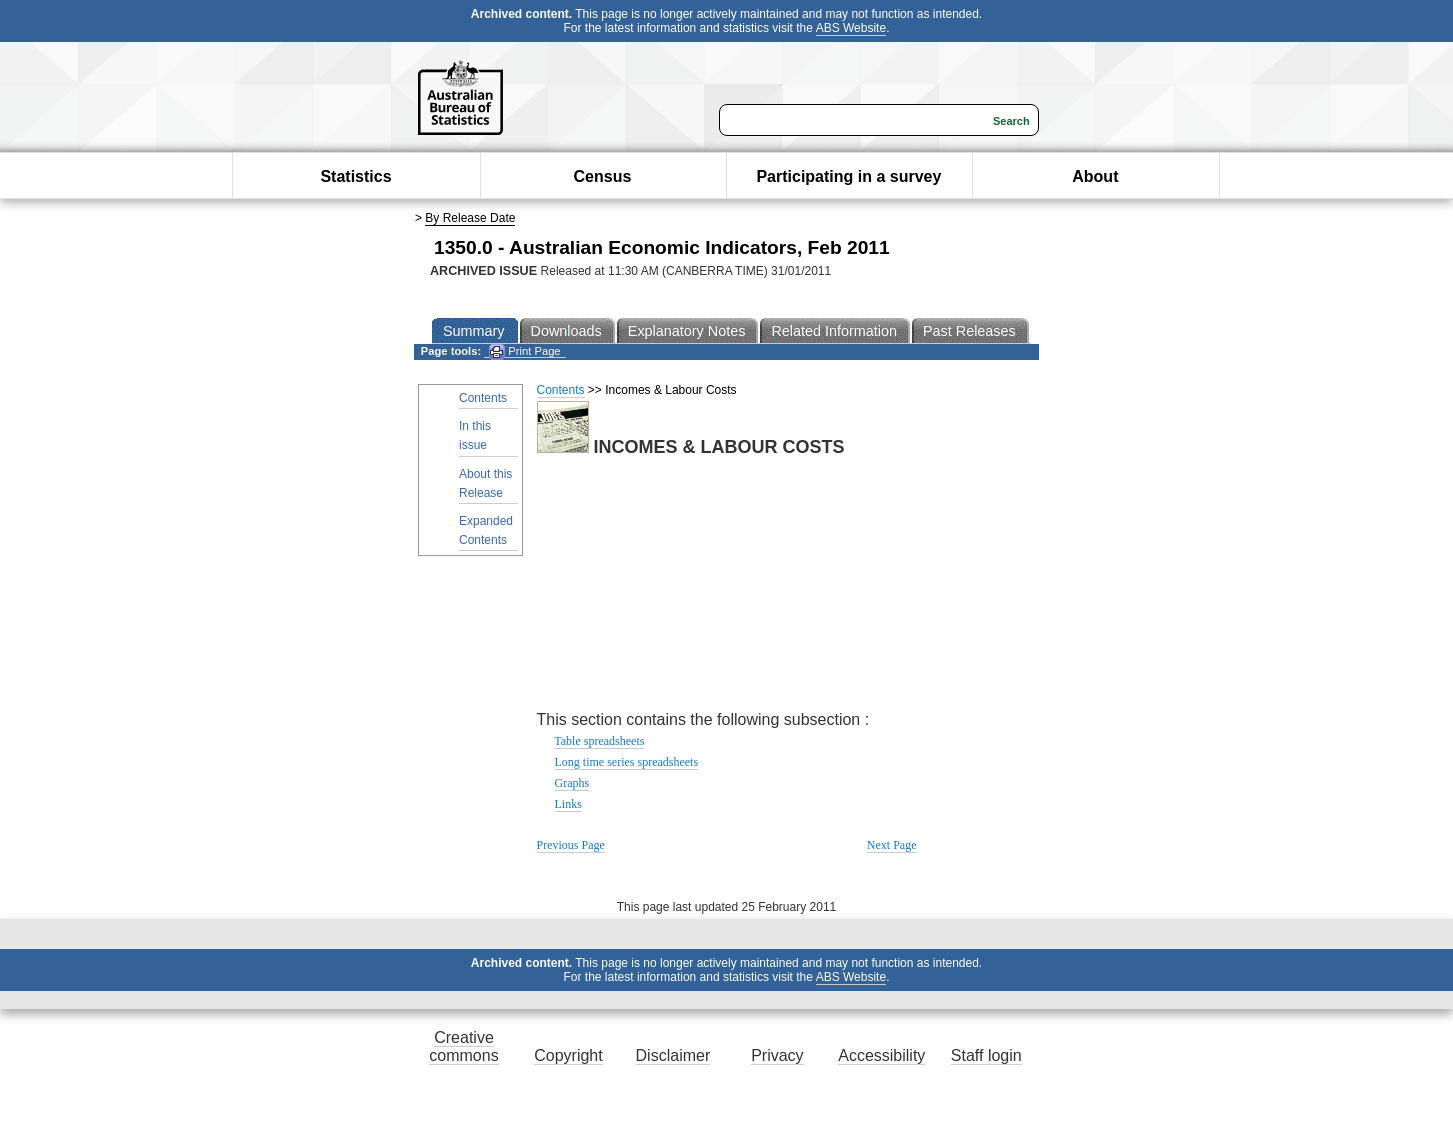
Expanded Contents (486, 530)
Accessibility (881, 1055)
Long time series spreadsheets (627, 762)
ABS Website (851, 28)
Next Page (892, 845)
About (1095, 176)
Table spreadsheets (599, 741)
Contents (483, 398)
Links (568, 804)
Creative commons (463, 1046)
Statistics (355, 176)
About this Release (485, 483)
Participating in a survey (848, 176)
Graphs (572, 783)
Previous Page (571, 845)
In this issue (475, 435)
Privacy (777, 1055)
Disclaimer (673, 1055)
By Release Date (470, 218)
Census (603, 176)
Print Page (524, 351)
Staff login (986, 1055)
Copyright (568, 1055)
